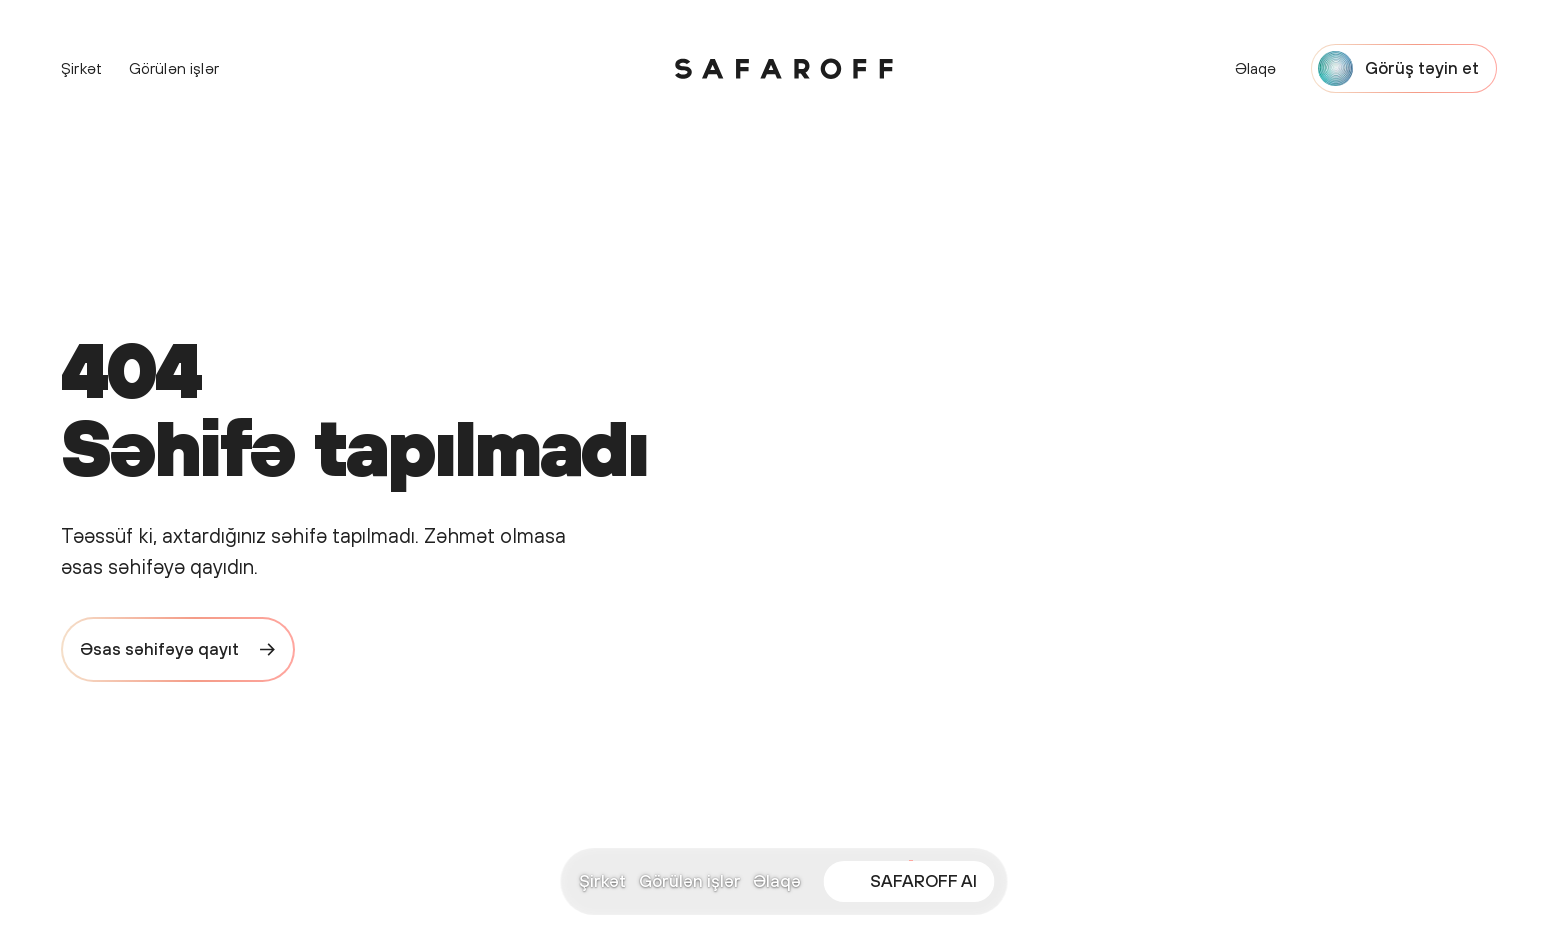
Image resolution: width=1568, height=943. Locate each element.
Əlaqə (777, 881)
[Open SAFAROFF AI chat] (909, 881)
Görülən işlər (690, 881)
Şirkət (602, 881)
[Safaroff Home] (784, 69)
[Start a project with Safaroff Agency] (1404, 68)
